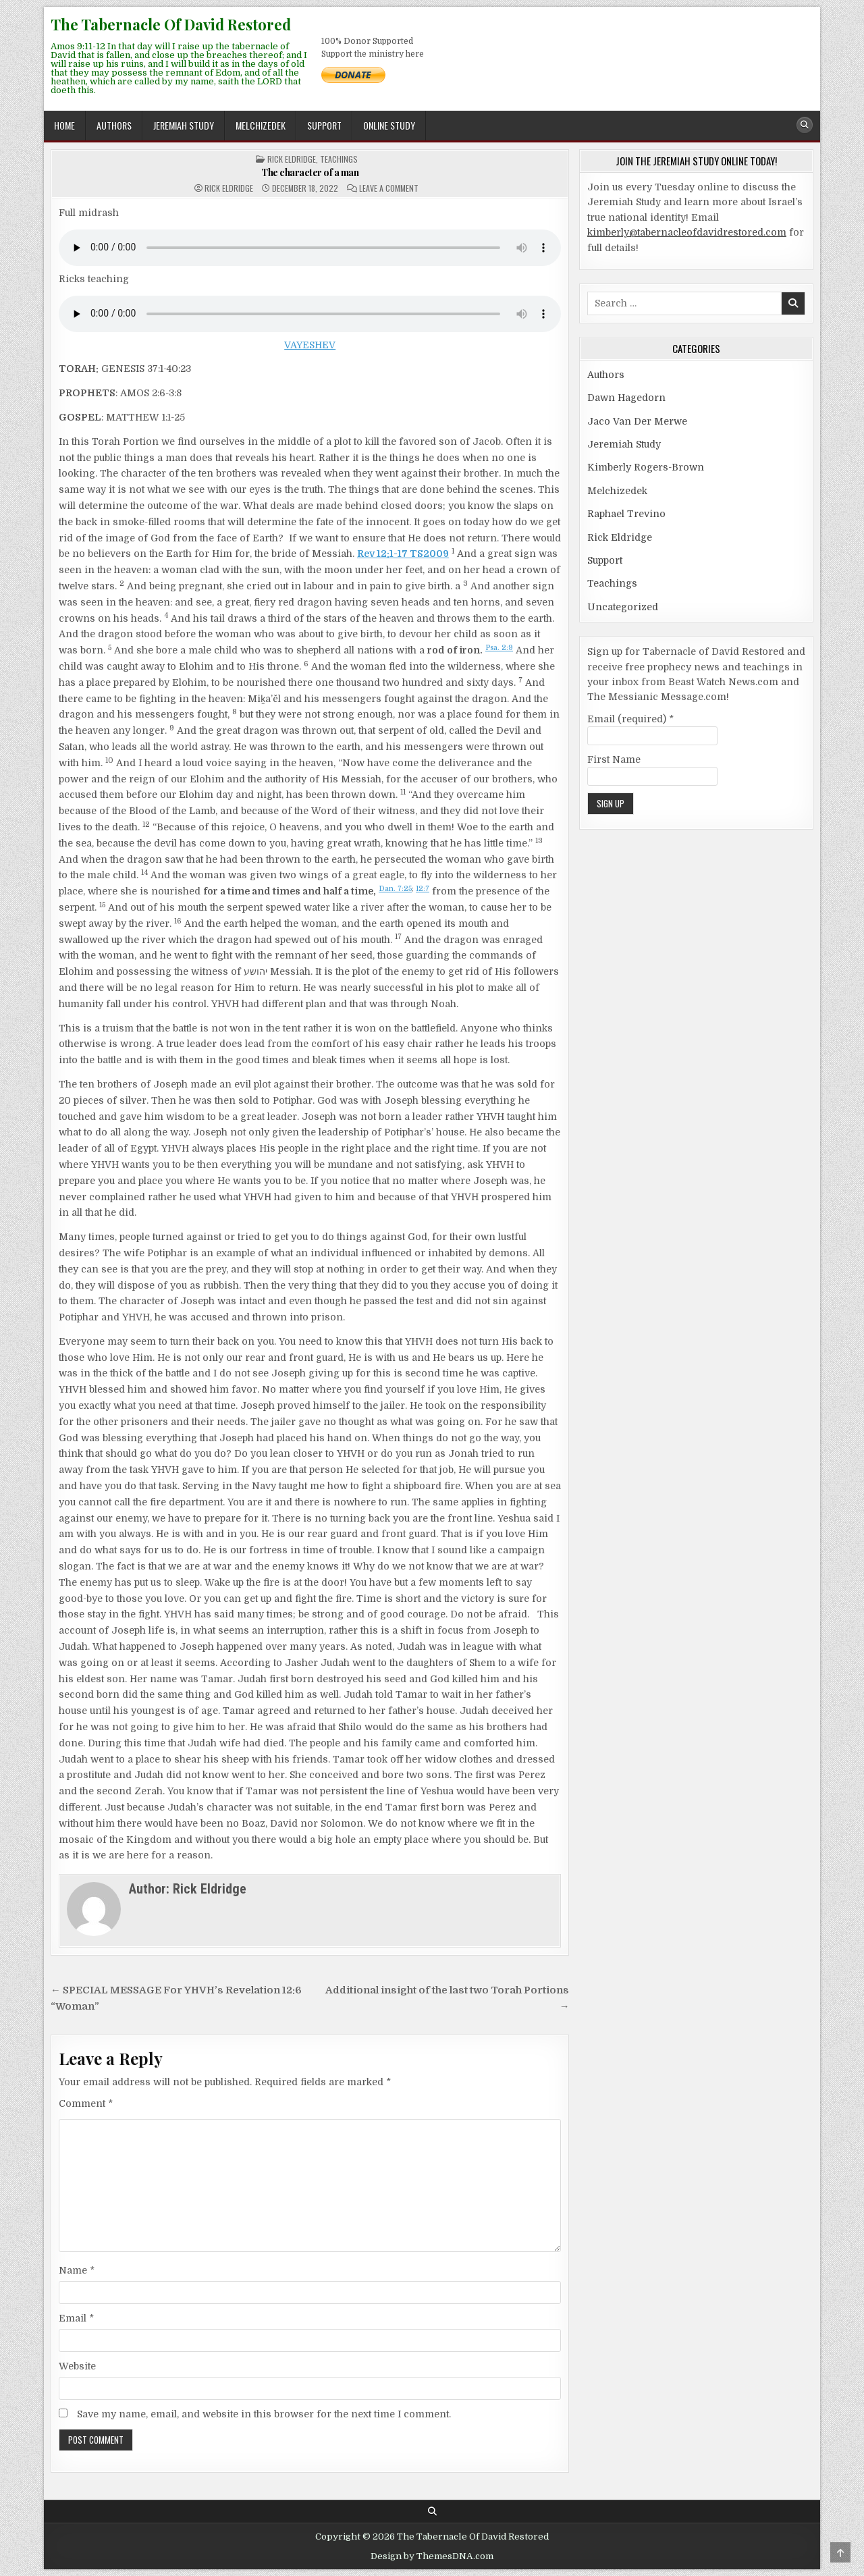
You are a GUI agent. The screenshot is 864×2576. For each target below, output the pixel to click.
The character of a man (309, 172)
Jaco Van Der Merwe (637, 421)
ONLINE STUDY (389, 125)
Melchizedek (261, 125)
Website (77, 2366)
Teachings (339, 159)
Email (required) (630, 719)
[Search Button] (804, 125)
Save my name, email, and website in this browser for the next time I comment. (264, 2414)
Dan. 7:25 (395, 889)
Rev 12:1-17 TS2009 (403, 553)
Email (76, 2318)
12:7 (422, 889)
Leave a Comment (388, 188)
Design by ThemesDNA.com (432, 2556)
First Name (614, 759)
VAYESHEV (309, 345)
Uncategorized (622, 606)
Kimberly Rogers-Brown (645, 467)
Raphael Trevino (626, 513)
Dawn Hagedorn (626, 397)
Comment (86, 2103)
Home (64, 125)
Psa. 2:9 (499, 648)
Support (324, 125)
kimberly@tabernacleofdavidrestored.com (686, 232)
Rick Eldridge (291, 159)
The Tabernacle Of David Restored (171, 24)
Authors (114, 125)
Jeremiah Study (183, 125)
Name (76, 2270)
